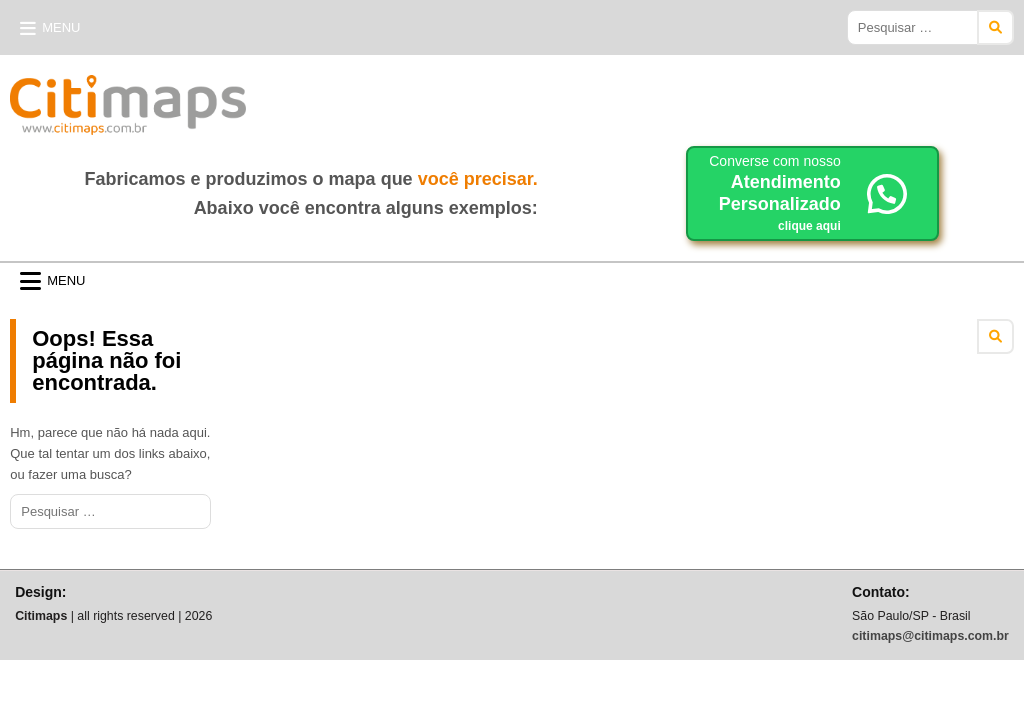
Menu (61, 27)
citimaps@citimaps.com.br (930, 636)
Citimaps (290, 97)
